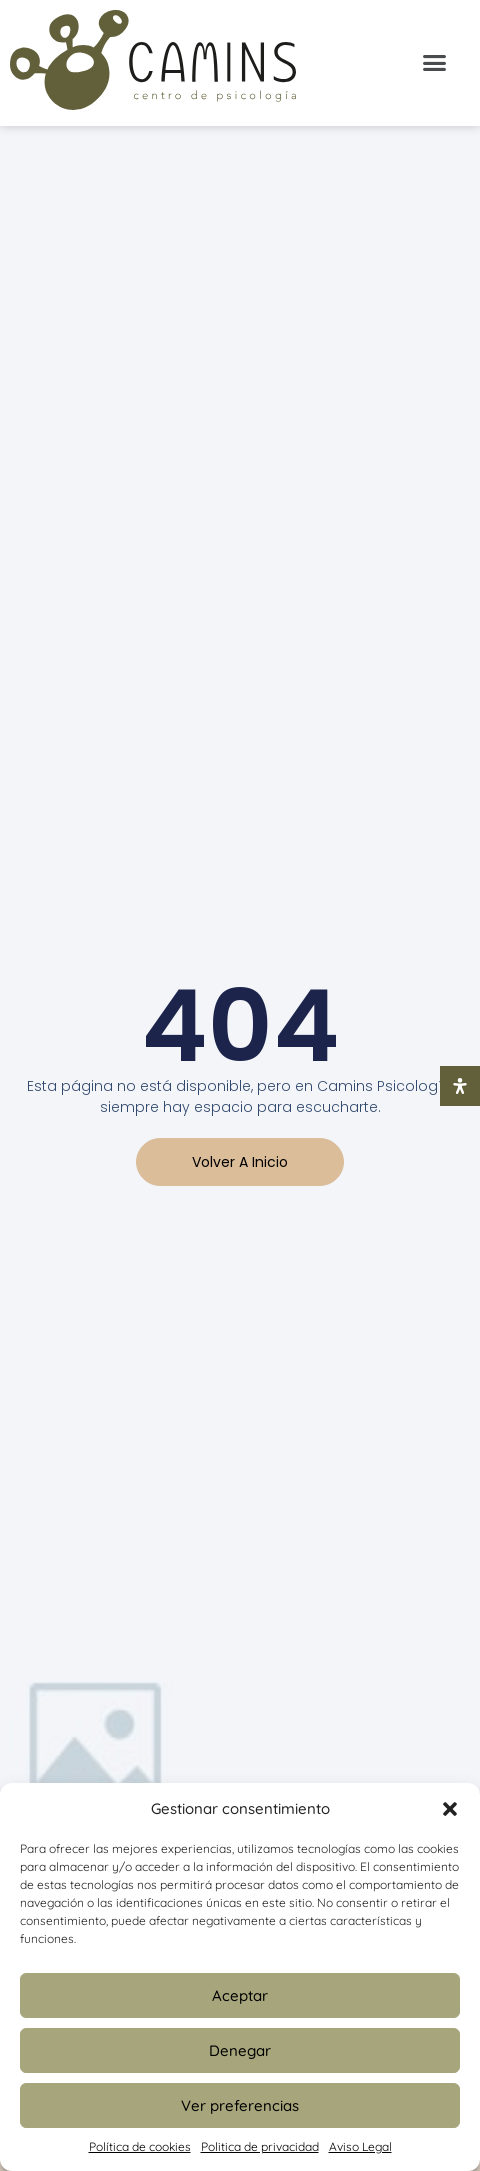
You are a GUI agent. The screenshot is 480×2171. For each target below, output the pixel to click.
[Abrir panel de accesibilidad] (460, 1086)
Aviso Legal (360, 2146)
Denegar (240, 2050)
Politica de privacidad (260, 2146)
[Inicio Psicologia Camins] (153, 63)
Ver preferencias (240, 2105)
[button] (450, 1809)
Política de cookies (140, 2146)
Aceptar (240, 1995)
